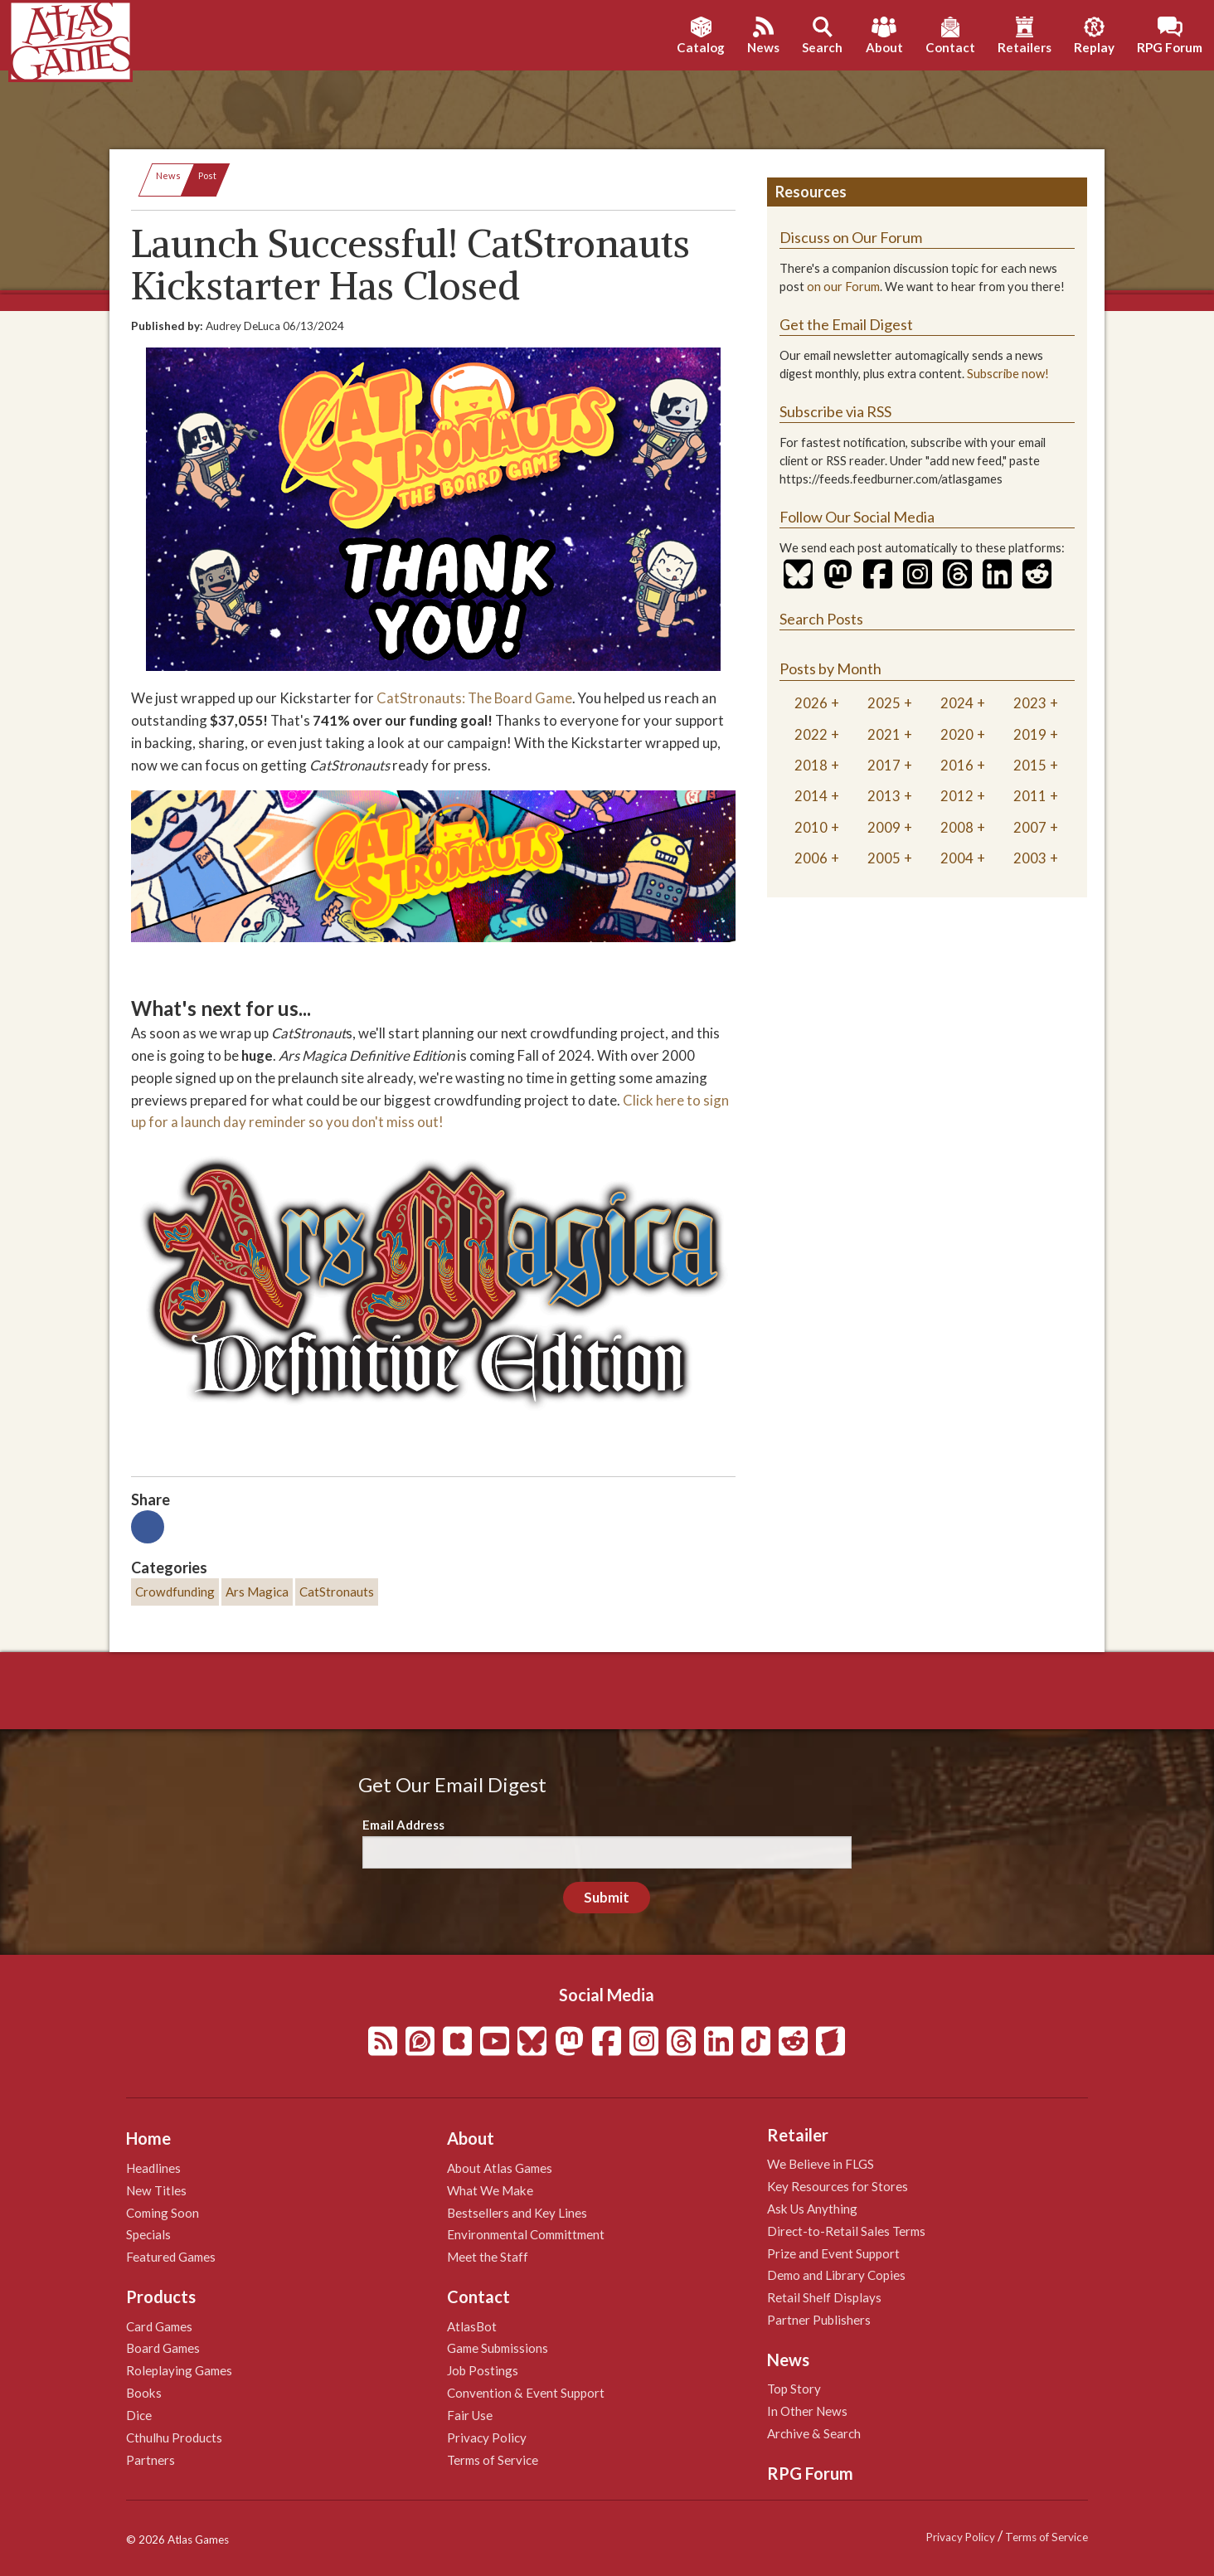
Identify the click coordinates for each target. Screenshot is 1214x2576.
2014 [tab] (811, 795)
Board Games (163, 2347)
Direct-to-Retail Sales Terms (846, 2231)
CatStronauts (336, 1591)
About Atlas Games (499, 2167)
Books (144, 2392)
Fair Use (470, 2415)
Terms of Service (492, 2459)
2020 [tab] (957, 734)
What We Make (490, 2190)
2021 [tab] (884, 734)
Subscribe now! (1008, 374)
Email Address (403, 1824)
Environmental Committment (526, 2234)
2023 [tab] (1029, 703)
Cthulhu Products (174, 2437)
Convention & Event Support (526, 2392)
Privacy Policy (487, 2437)
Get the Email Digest (846, 324)
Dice (139, 2415)
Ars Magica (257, 1591)
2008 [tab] (957, 827)
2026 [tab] (811, 703)
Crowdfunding (175, 1591)
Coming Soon (162, 2212)
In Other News (807, 2410)
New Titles (156, 2190)
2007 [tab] (1029, 827)
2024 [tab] (957, 703)
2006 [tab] (811, 858)
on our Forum (843, 286)
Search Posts (821, 619)
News (168, 175)
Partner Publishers (819, 2319)
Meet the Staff (487, 2256)
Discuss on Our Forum (850, 237)
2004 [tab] (957, 858)
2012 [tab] (957, 795)
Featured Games (171, 2256)
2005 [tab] (884, 858)
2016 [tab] (957, 765)
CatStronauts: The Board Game (473, 698)
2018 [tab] (811, 765)
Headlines (153, 2167)
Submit (606, 1897)
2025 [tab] (884, 703)
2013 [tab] (884, 795)
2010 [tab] (811, 827)
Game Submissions (497, 2347)
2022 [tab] (811, 734)
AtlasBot (472, 2326)
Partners (150, 2459)
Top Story (794, 2388)
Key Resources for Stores (837, 2186)
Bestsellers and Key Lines (517, 2212)
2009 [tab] (884, 827)
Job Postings (482, 2370)
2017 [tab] (884, 765)
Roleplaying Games (179, 2370)
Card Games (159, 2326)
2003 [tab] (1029, 858)
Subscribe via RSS (835, 411)
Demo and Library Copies (836, 2274)
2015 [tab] (1029, 765)
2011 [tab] (1029, 795)
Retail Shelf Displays (824, 2297)
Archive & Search (814, 2433)
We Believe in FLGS (820, 2163)
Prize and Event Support (833, 2253)
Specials (148, 2234)
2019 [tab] (1029, 734)
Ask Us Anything (812, 2208)
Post (207, 175)
